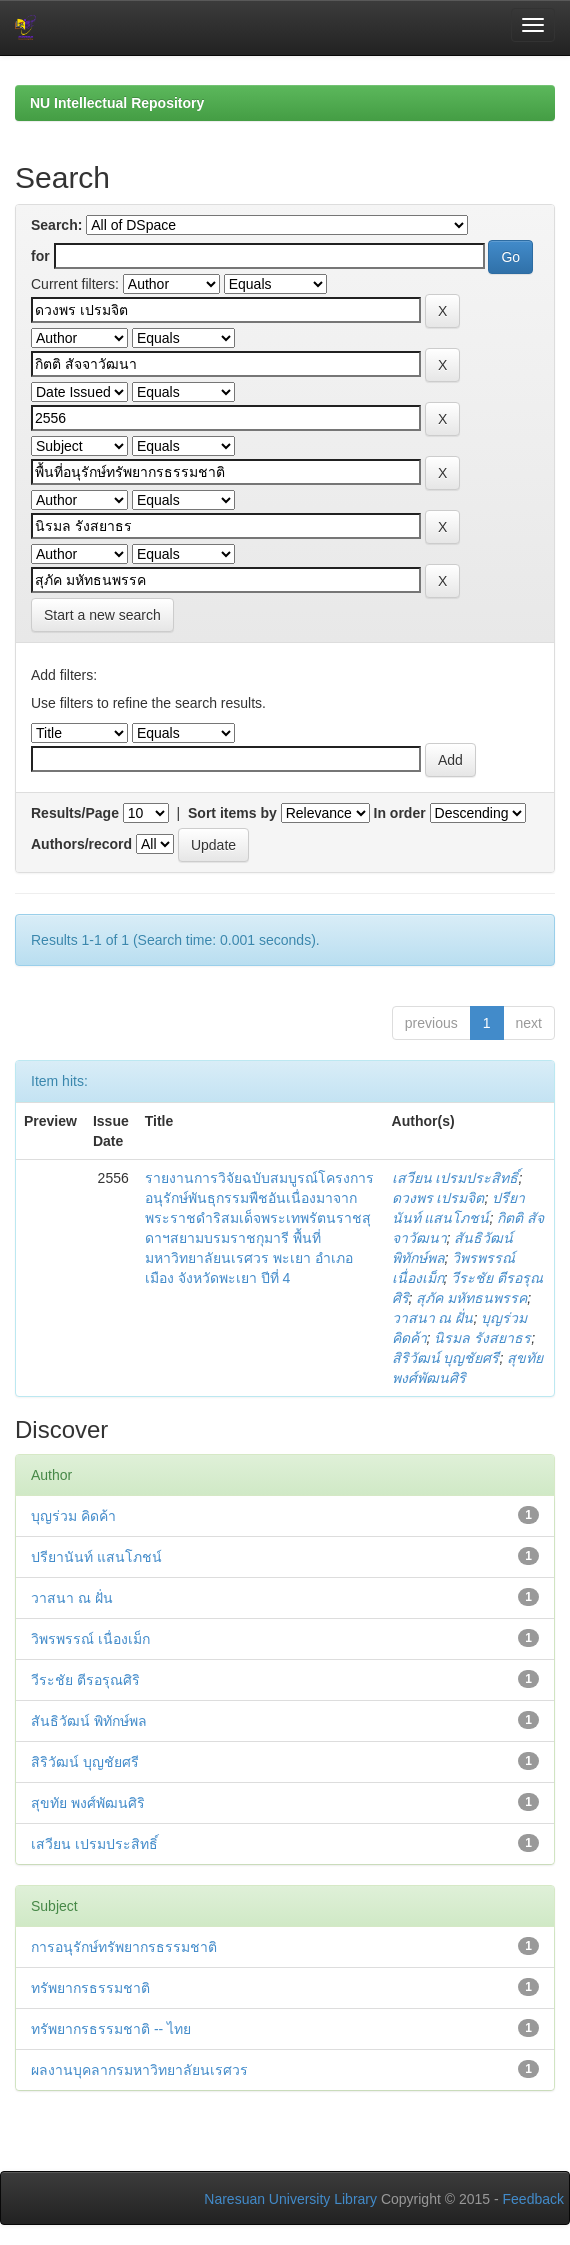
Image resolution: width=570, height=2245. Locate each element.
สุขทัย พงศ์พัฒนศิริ (88, 1803)
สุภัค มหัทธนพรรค (471, 1298)
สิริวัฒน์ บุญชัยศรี (446, 1358)
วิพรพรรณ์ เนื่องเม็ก (90, 1639)
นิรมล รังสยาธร (482, 1338)
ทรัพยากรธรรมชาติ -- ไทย (111, 2029)
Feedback (533, 2199)
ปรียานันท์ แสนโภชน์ (96, 1557)
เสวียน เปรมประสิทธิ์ (455, 1178)
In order (400, 813)
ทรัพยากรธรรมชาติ (90, 1988)
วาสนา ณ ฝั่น (433, 1318)
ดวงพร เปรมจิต (438, 1198)
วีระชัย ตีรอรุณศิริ (85, 1680)
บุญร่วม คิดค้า (73, 1516)
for (40, 256)
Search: (56, 225)
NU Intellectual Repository (117, 103)
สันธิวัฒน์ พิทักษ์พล (89, 1721)
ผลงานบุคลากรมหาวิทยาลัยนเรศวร (139, 2070)
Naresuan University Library (290, 2199)
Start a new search (102, 615)
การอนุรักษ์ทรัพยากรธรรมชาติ (124, 1947)
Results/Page (75, 813)
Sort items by (232, 813)
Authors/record (81, 844)
